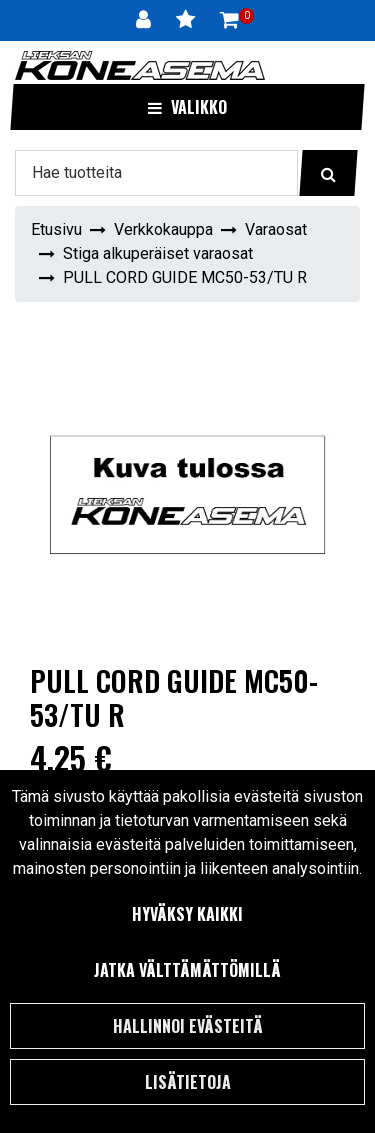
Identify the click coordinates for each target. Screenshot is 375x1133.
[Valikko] (187, 107)
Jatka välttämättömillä (187, 970)
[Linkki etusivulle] (140, 65)
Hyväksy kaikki (187, 914)
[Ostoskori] (229, 20)
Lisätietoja (188, 1082)
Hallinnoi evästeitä (188, 1026)
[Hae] (156, 173)
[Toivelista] (188, 20)
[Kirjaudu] (146, 20)
